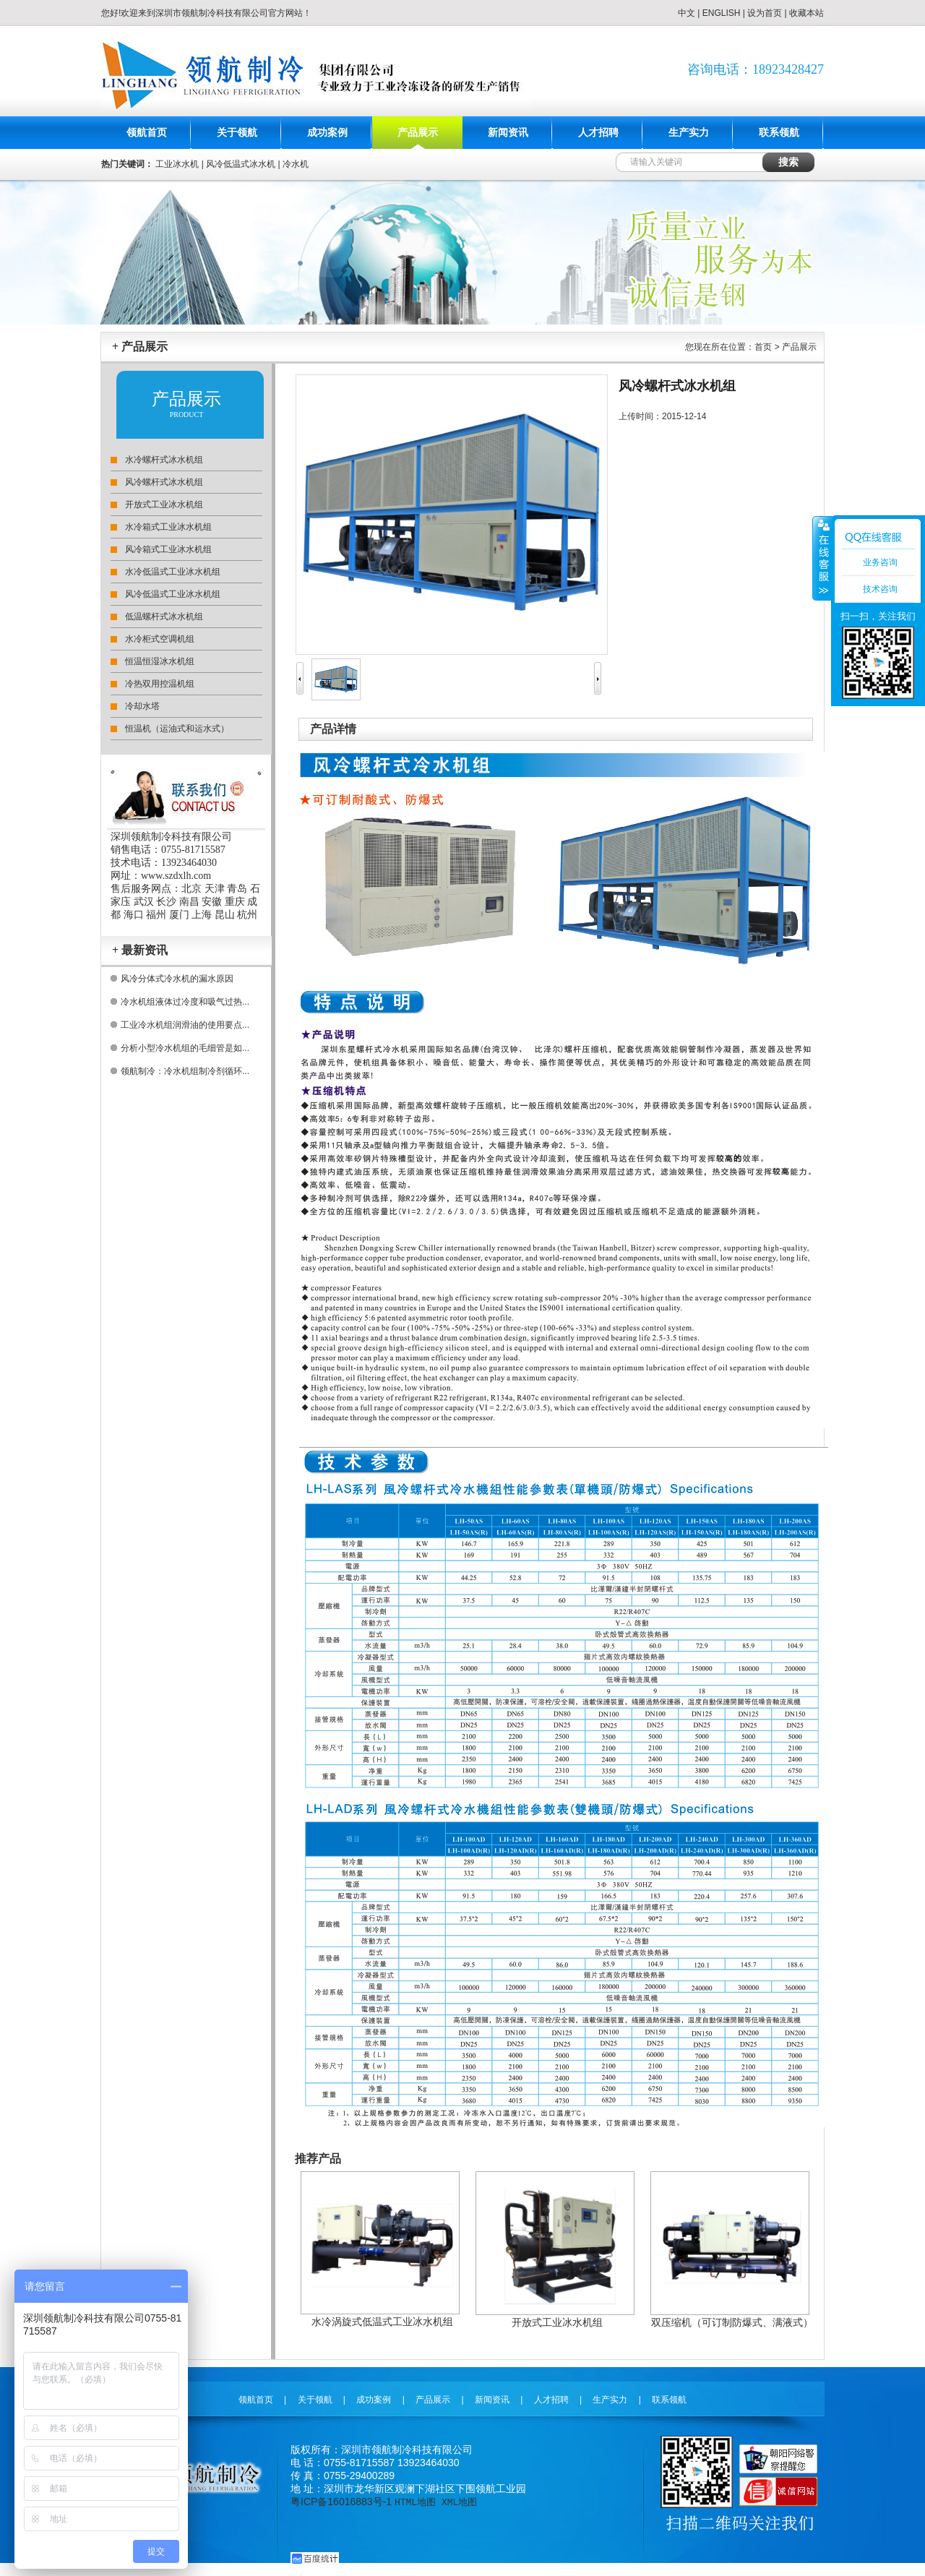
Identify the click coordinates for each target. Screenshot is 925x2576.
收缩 (822, 558)
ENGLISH (721, 13)
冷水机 (296, 164)
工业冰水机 (177, 164)
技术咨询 (880, 589)
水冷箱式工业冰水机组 (168, 527)
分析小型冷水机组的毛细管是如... (185, 1048)
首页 (763, 347)
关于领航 (237, 132)
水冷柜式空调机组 (159, 639)
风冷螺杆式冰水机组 (164, 482)
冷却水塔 (142, 706)
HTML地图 (415, 2501)
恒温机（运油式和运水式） (177, 729)
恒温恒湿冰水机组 (159, 661)
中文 (686, 13)
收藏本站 (806, 13)
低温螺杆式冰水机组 (164, 616)
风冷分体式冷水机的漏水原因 (177, 979)
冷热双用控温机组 (159, 684)
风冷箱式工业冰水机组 (168, 549)
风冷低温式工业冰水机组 (172, 594)
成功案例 (327, 132)
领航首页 (146, 132)
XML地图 (459, 2501)
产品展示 (417, 132)
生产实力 (688, 132)
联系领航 (779, 132)
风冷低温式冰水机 (240, 164)
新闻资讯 (508, 132)
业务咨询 (880, 562)
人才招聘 (598, 132)
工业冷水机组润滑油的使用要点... (185, 1025)
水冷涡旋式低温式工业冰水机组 (382, 2321)
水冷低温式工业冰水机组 (172, 572)
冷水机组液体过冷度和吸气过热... (185, 1002)
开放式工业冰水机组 (164, 504)
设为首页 (764, 13)
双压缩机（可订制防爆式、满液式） (732, 2322)
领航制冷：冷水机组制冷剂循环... (185, 1071)
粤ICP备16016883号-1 (341, 2501)
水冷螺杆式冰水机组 (164, 460)
